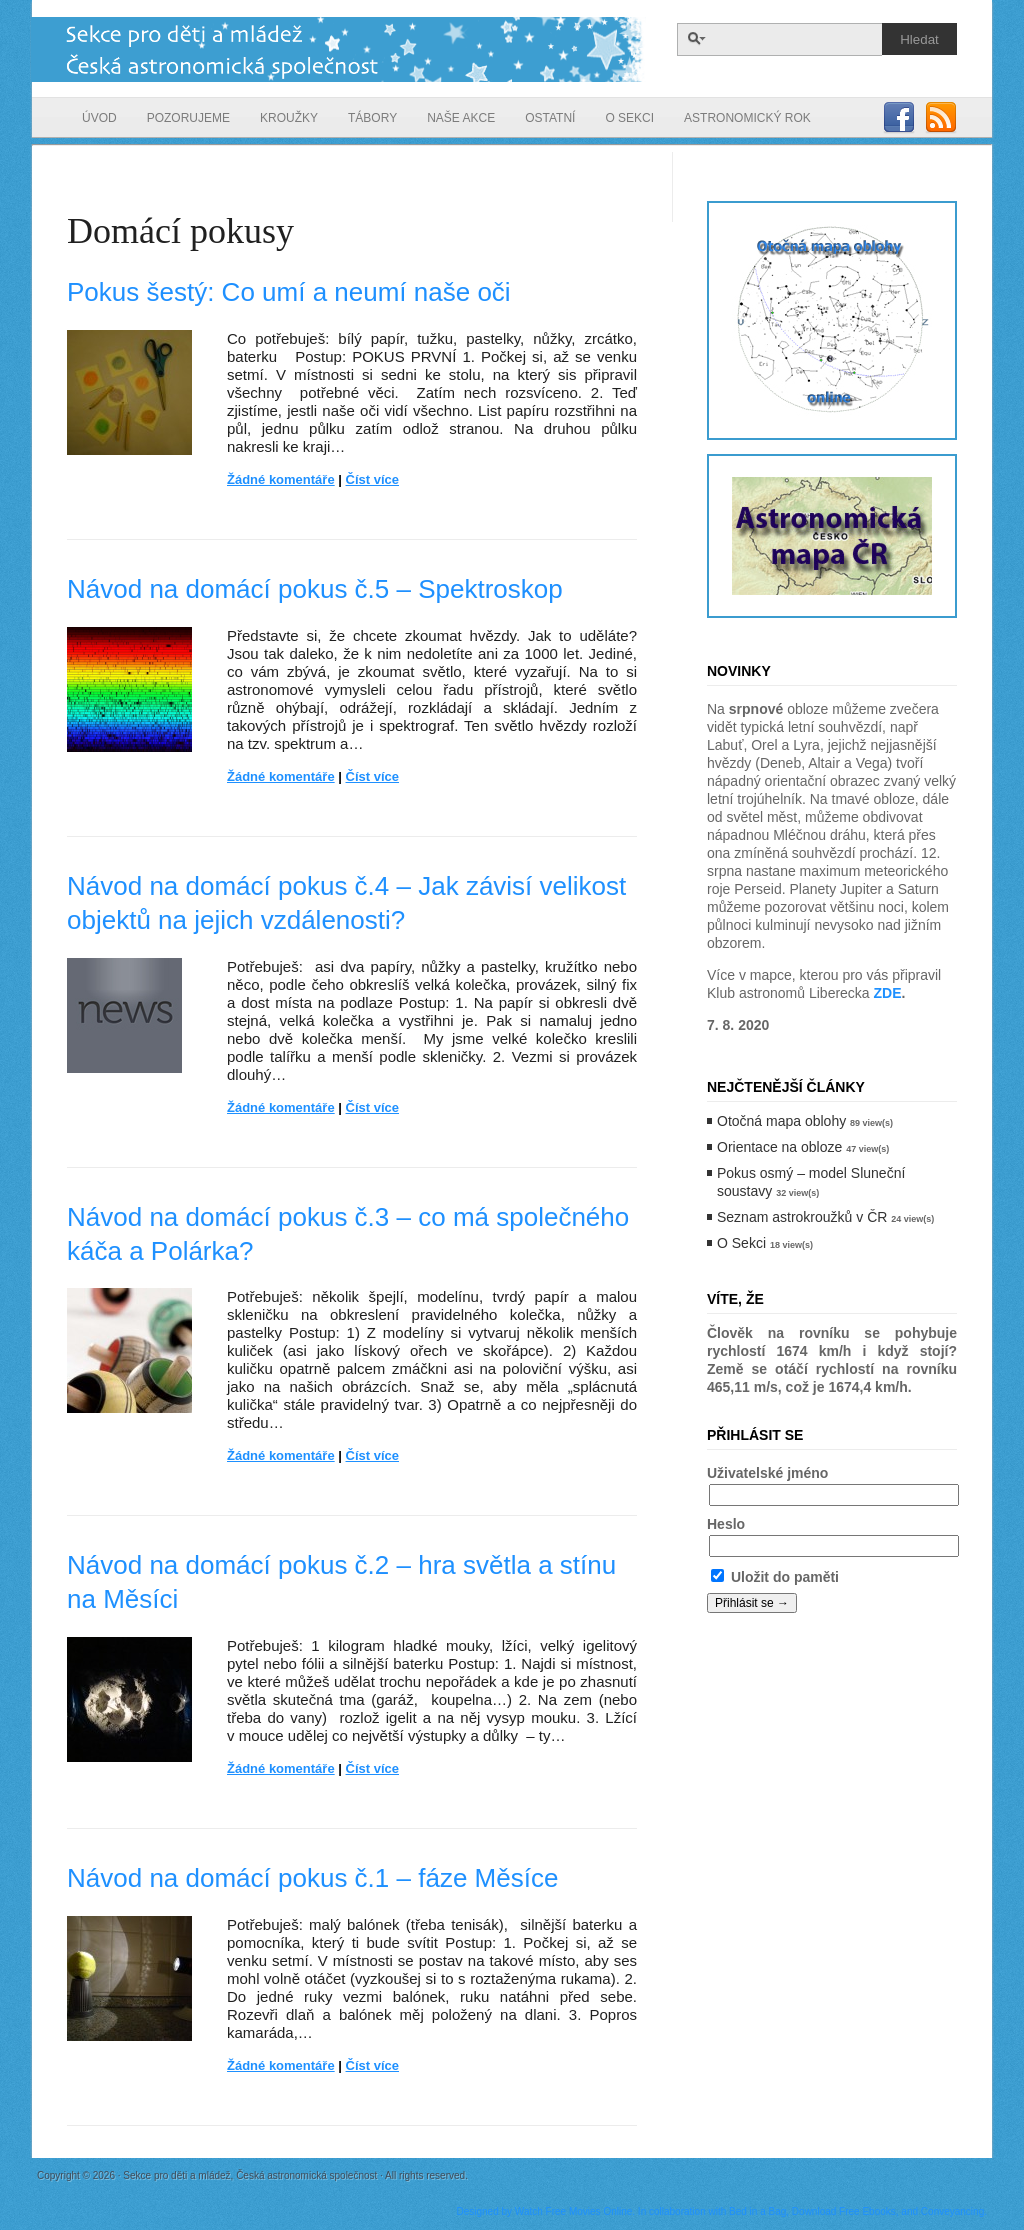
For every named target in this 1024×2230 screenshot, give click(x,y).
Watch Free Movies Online (573, 2211)
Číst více (372, 479)
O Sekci (741, 1243)
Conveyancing (952, 2211)
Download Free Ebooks (844, 2211)
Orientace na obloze (779, 1147)
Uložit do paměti (775, 1577)
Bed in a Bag (757, 2211)
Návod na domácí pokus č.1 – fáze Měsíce (312, 1878)
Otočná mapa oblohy (781, 1121)
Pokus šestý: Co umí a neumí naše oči (289, 292)
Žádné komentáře (281, 479)
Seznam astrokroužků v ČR (802, 1217)
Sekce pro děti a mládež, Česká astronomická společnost (338, 49)
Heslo (726, 1524)
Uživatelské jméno (767, 1473)
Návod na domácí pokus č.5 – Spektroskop (315, 589)
